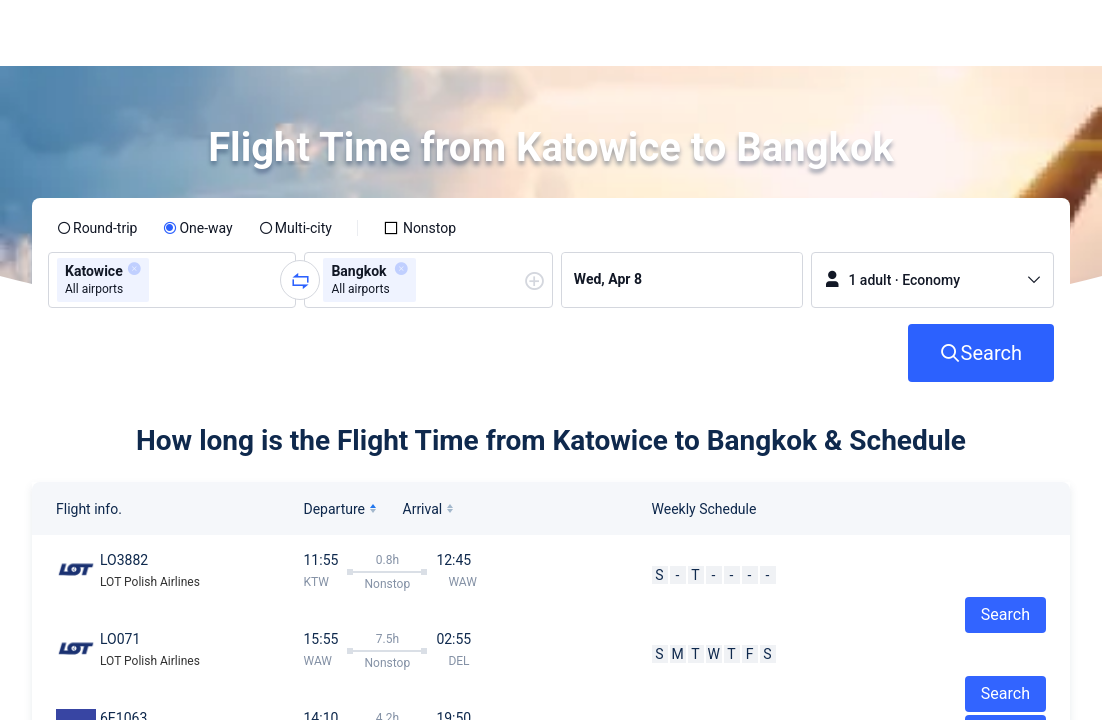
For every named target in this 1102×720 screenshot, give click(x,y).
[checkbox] (419, 228)
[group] (172, 280)
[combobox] (160, 280)
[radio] (97, 228)
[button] (935, 33)
